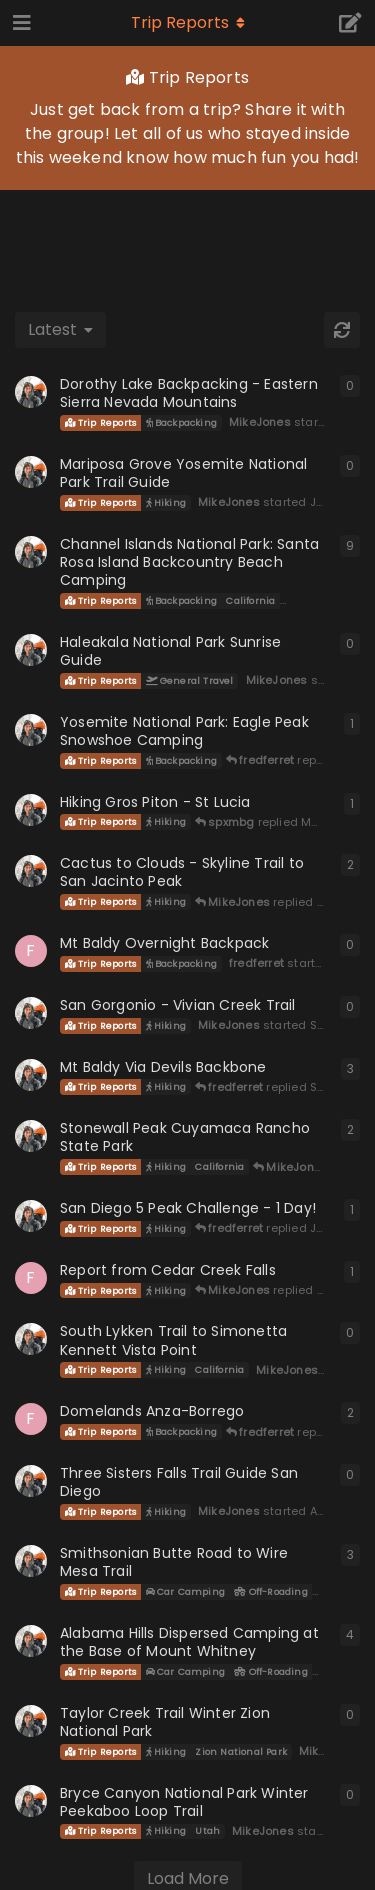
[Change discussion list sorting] (60, 330)
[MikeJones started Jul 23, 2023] (31, 1075)
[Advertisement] (188, 240)
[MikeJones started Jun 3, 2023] (31, 1339)
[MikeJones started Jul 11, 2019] (31, 1641)
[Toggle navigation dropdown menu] (188, 23)
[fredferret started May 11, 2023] (31, 1419)
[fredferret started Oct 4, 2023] (31, 951)
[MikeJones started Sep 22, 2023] (31, 1013)
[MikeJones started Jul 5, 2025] (31, 472)
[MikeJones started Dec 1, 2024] (31, 650)
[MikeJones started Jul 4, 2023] (31, 1216)
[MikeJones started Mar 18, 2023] (31, 1721)
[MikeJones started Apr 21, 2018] (31, 1561)
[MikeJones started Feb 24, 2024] (31, 810)
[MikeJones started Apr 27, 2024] (31, 730)
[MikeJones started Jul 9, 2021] (31, 1136)
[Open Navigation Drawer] (20, 23)
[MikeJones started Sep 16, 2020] (31, 552)
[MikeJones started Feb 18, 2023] (31, 1801)
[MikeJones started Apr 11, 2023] (31, 1481)
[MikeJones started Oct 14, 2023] (31, 871)
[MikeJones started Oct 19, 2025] (31, 392)
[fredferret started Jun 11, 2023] (31, 1278)
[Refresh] (342, 330)
